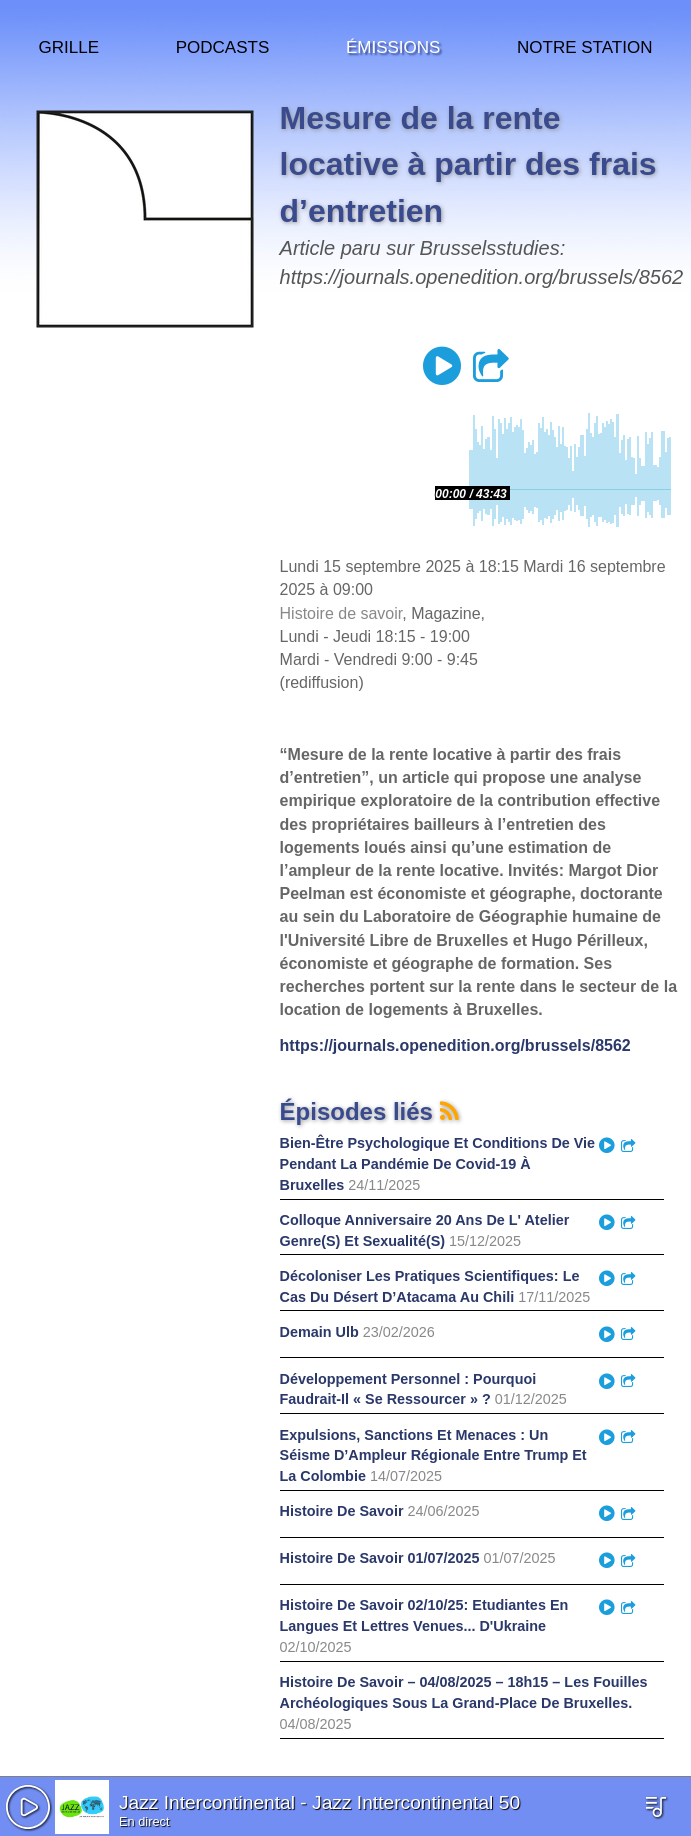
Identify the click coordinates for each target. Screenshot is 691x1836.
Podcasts (223, 44)
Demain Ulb (319, 1332)
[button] (28, 1807)
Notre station (584, 44)
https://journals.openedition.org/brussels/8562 (455, 1045)
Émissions (393, 44)
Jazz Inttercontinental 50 (416, 1802)
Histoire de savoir (341, 613)
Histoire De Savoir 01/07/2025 (380, 1558)
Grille (69, 44)
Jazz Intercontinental (207, 1802)
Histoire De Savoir (342, 1511)
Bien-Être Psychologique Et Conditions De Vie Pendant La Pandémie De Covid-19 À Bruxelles (438, 1164)
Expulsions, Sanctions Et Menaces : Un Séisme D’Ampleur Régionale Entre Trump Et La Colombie (433, 1456)
